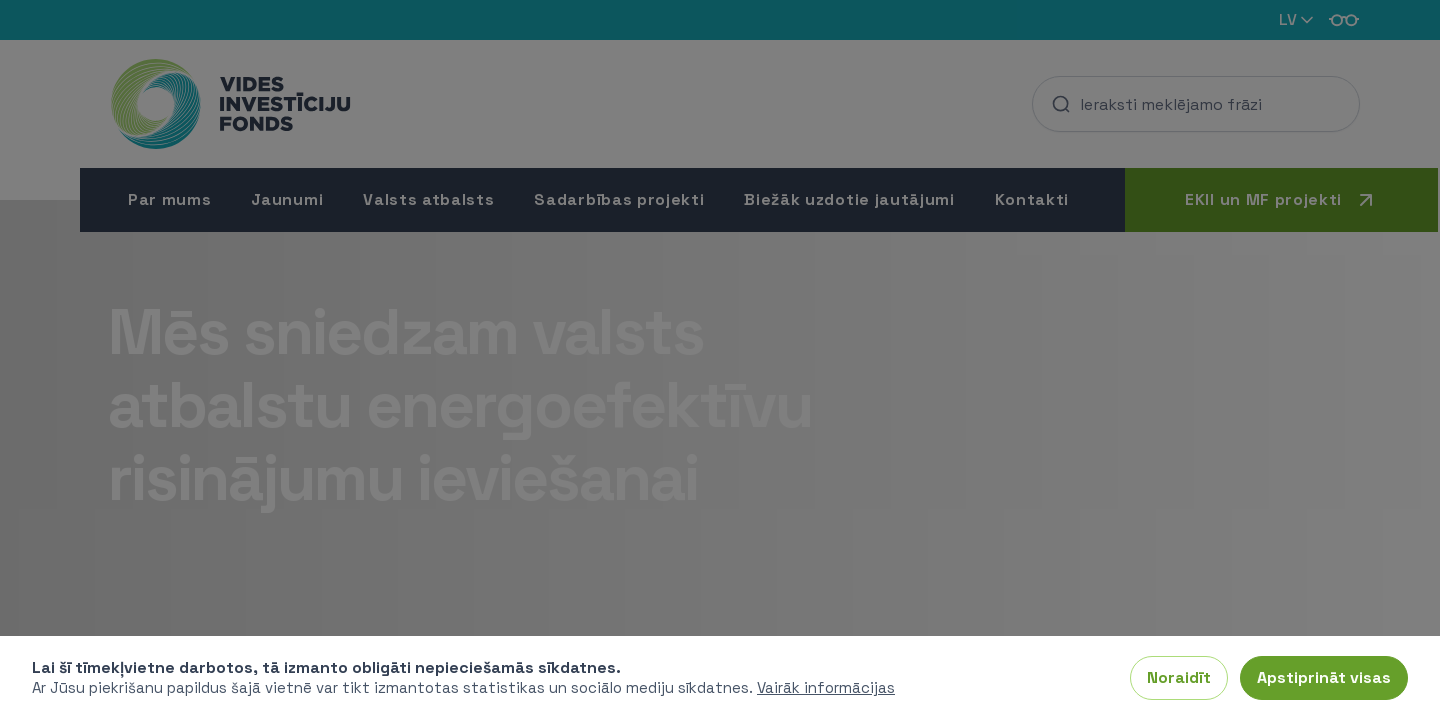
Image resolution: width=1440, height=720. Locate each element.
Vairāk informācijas (826, 687)
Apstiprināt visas (1324, 677)
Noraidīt (1179, 677)
